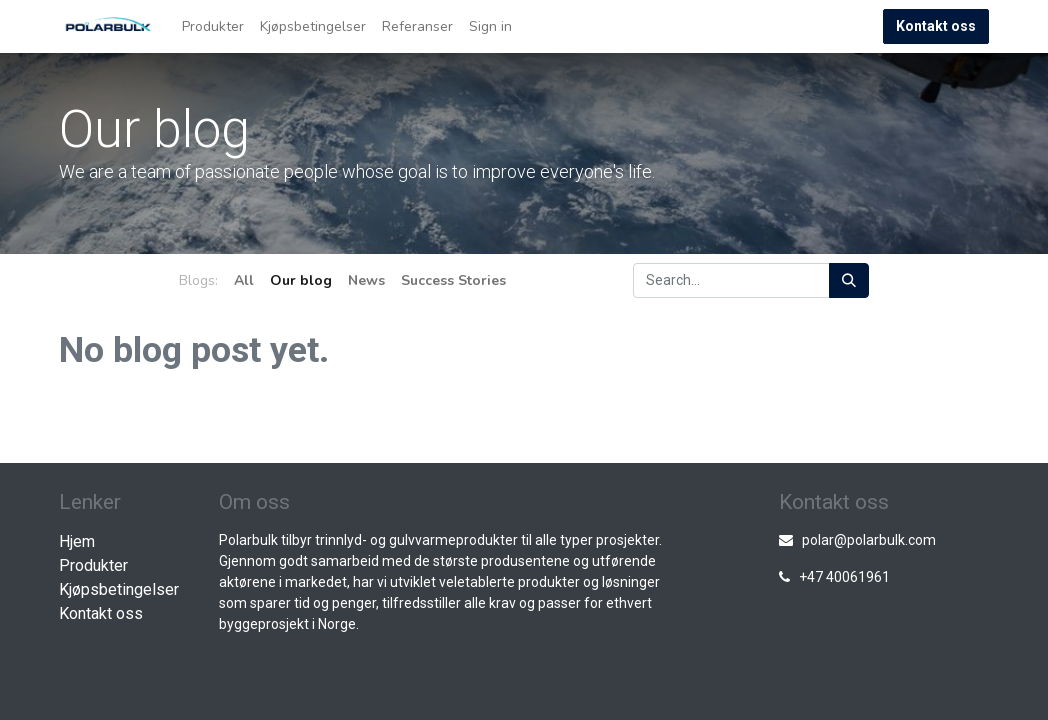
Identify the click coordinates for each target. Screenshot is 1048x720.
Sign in (490, 26)
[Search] (849, 280)
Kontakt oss (936, 26)
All (244, 280)
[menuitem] (213, 26)
